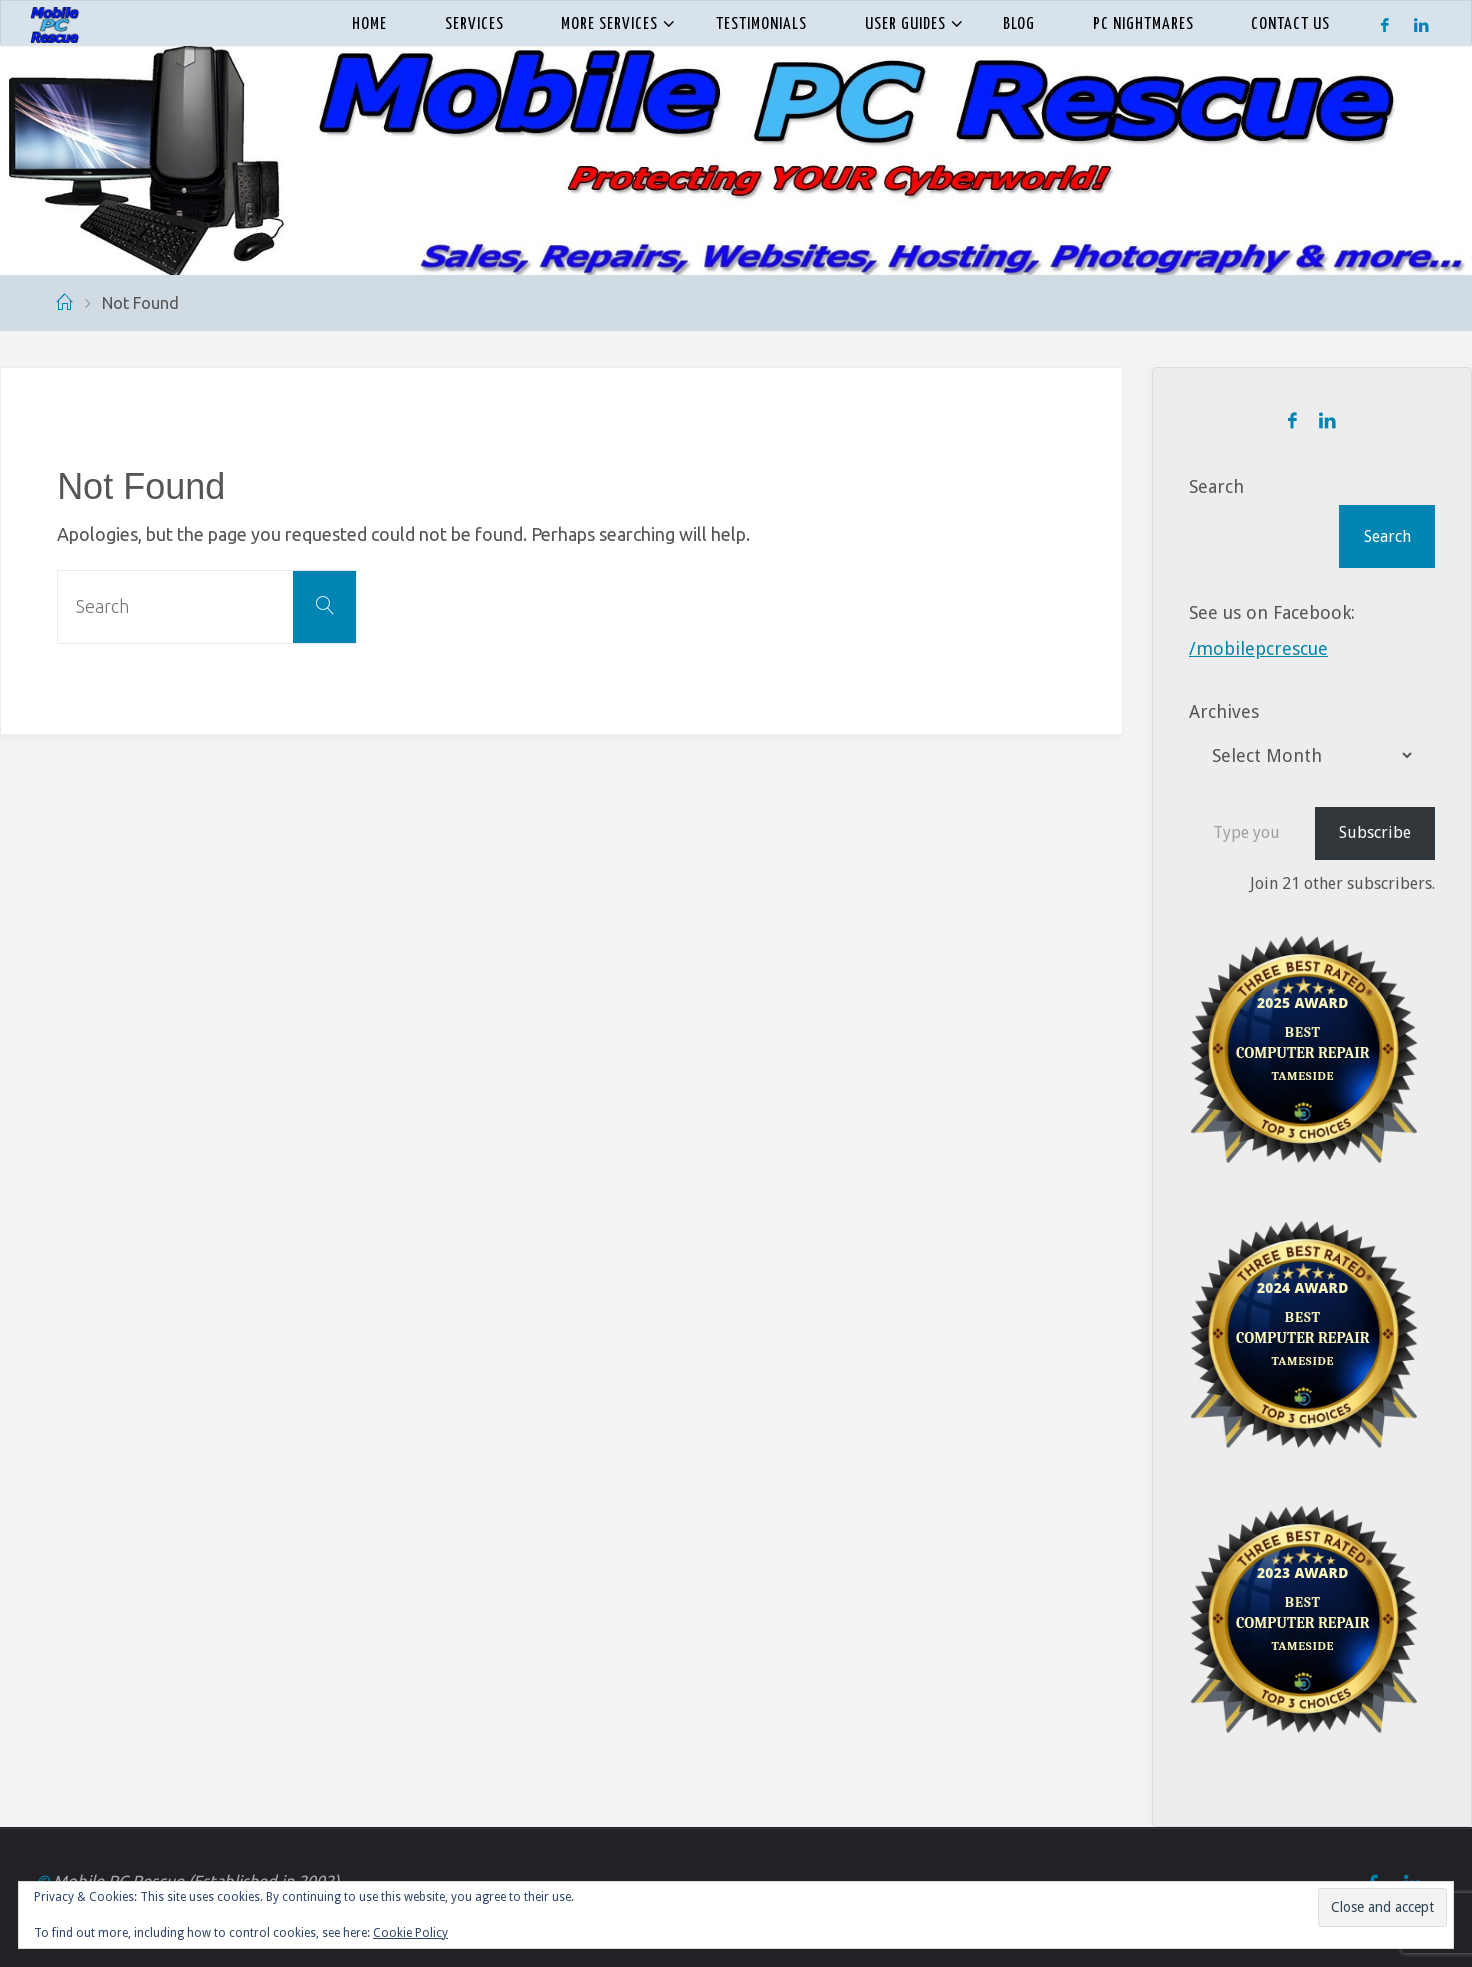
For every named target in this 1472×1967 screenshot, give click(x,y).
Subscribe (1375, 832)
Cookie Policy (410, 1933)
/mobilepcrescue (1258, 648)
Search (1216, 486)
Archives (1224, 711)
